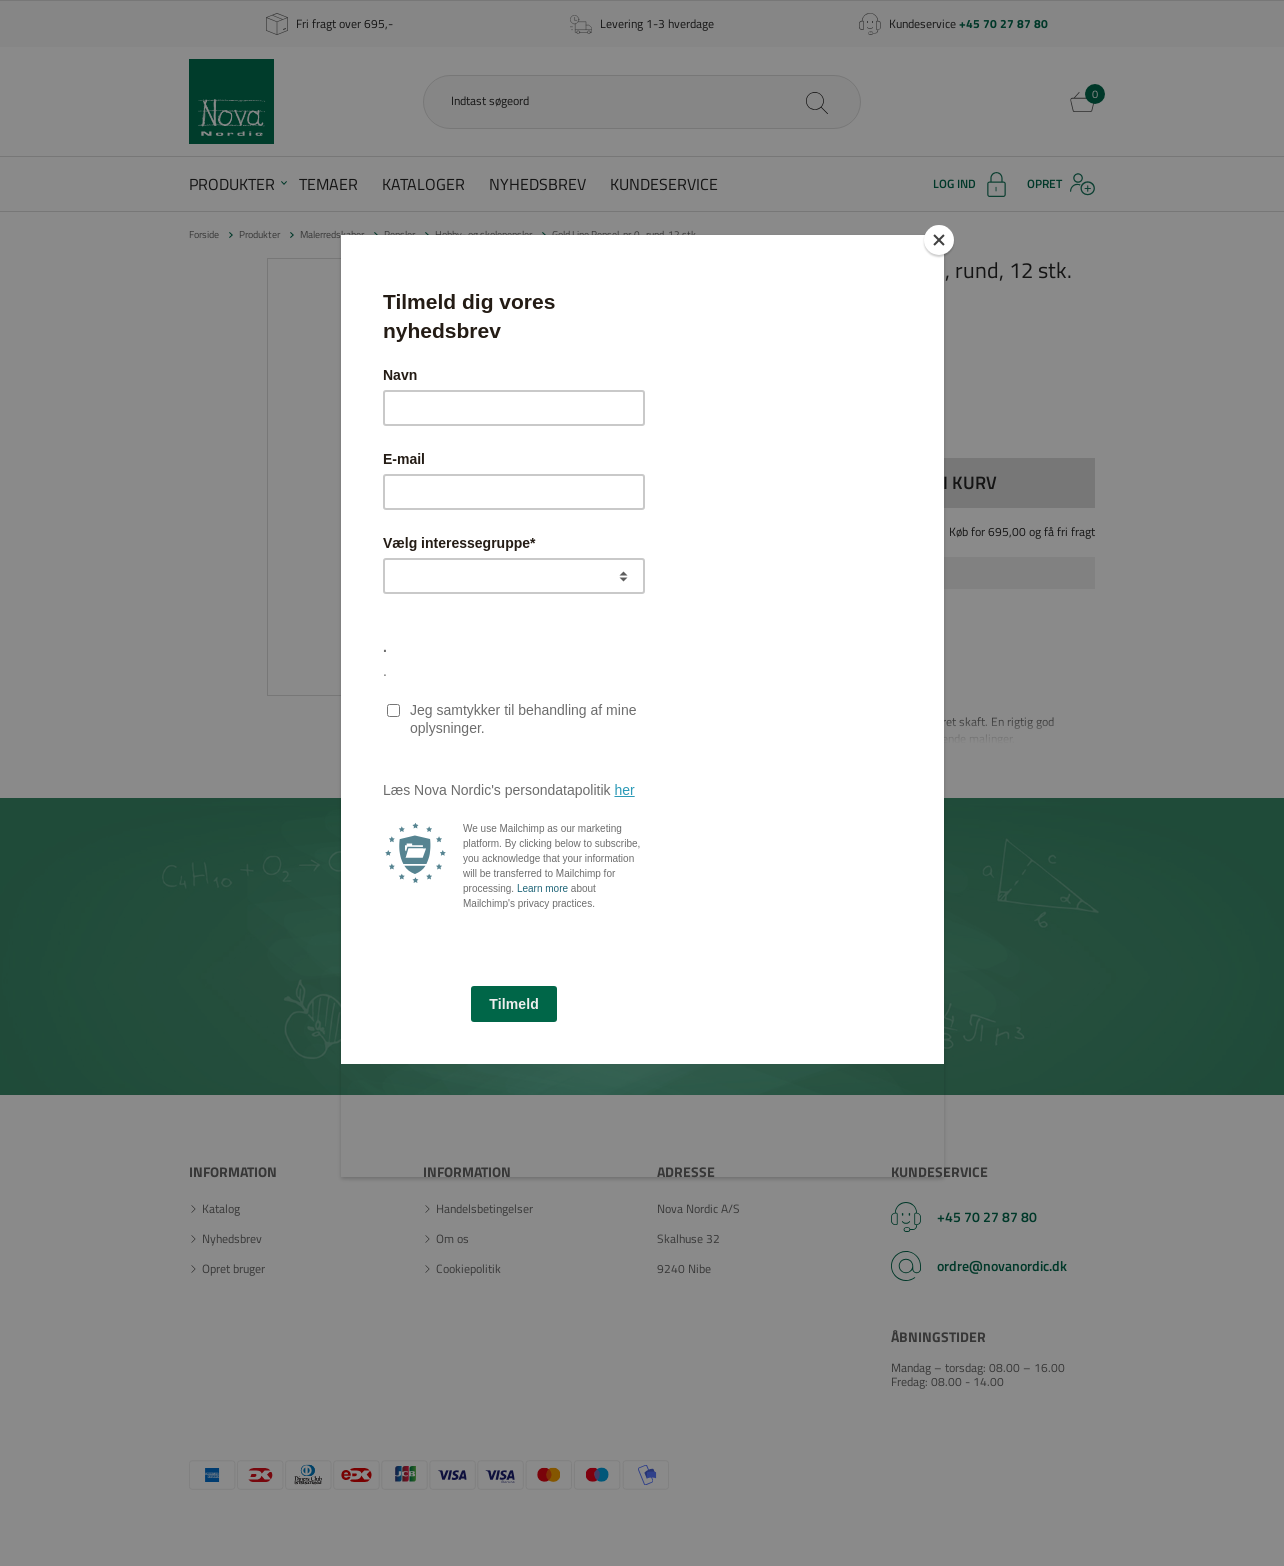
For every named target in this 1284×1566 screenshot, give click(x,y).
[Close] (939, 240)
